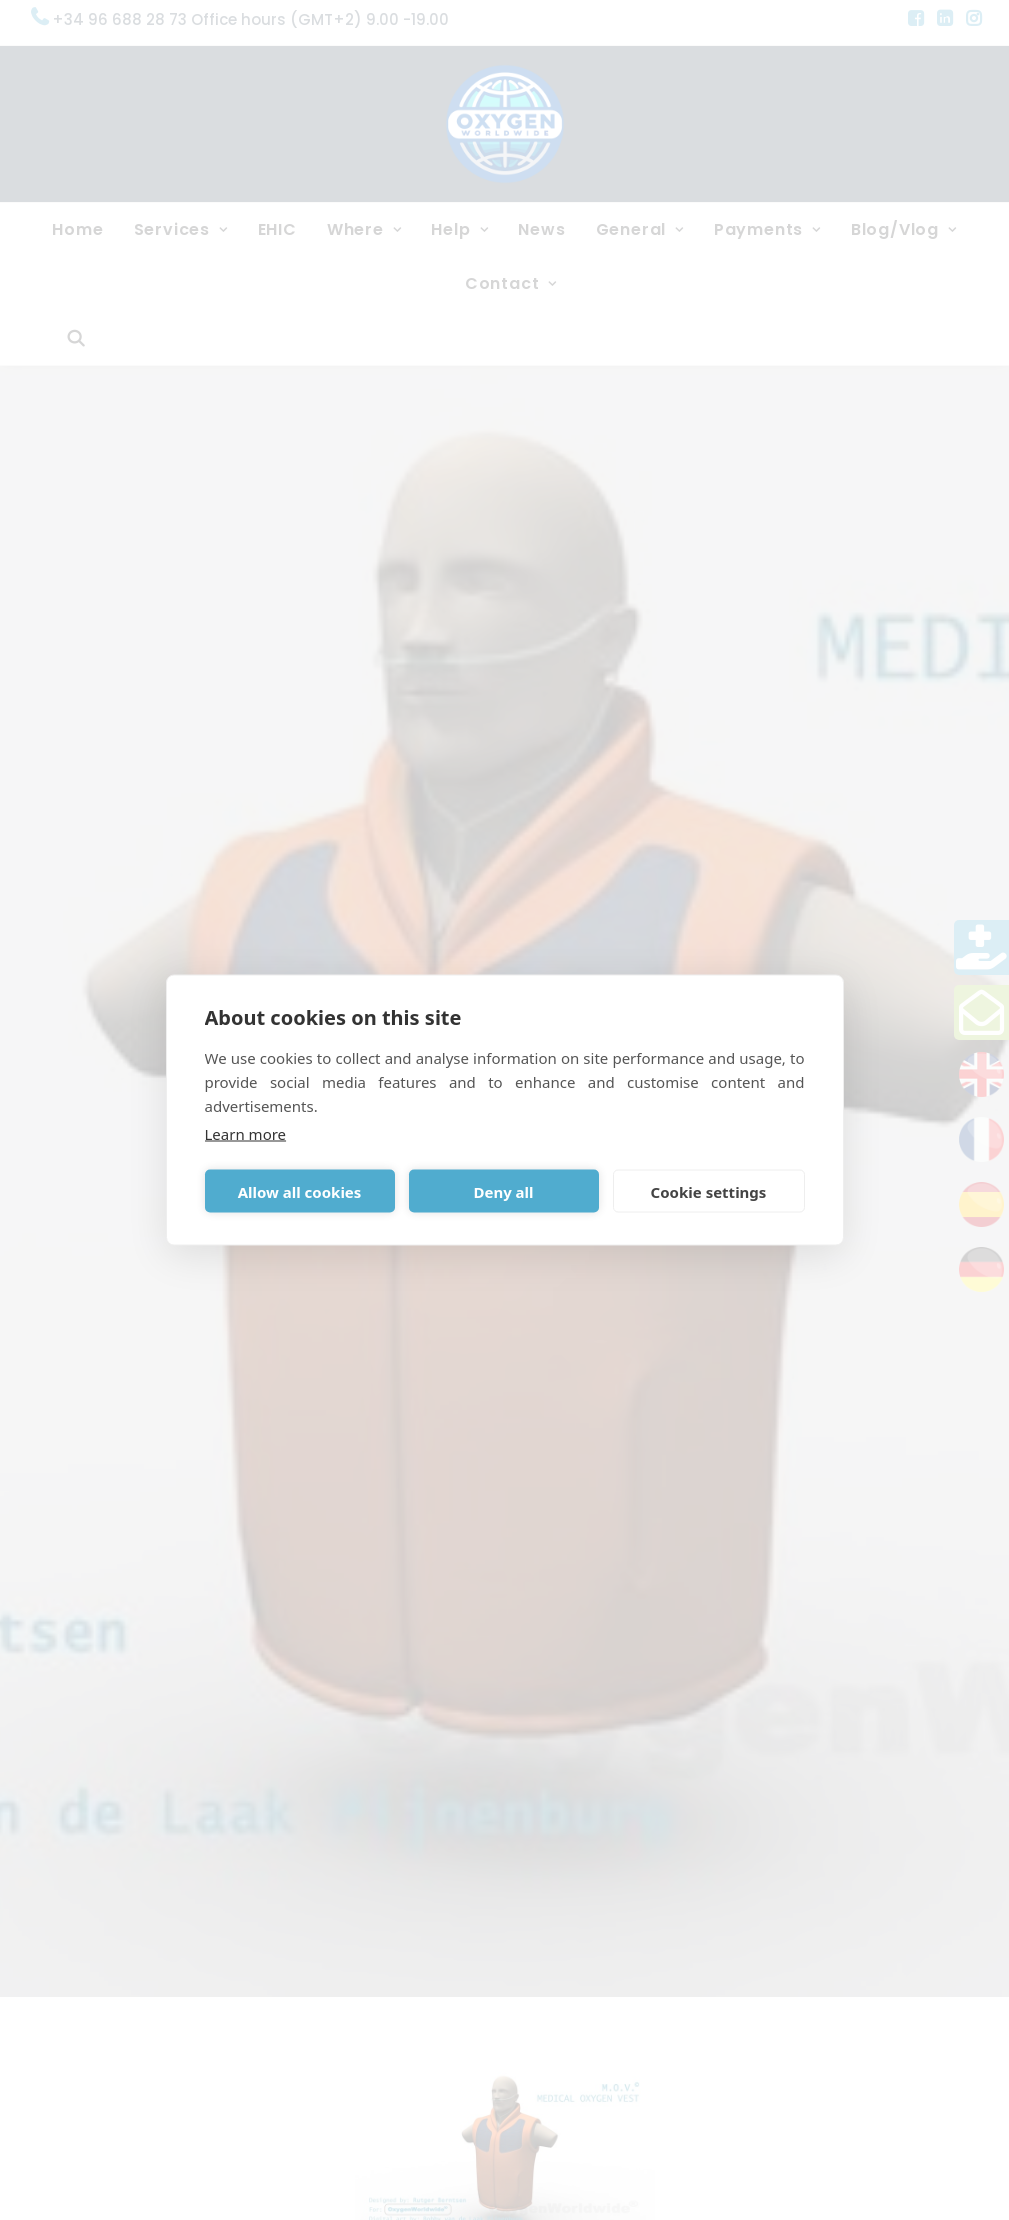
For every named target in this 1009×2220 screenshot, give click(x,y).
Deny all (503, 1191)
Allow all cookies (300, 1191)
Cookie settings (709, 1191)
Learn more (246, 1134)
